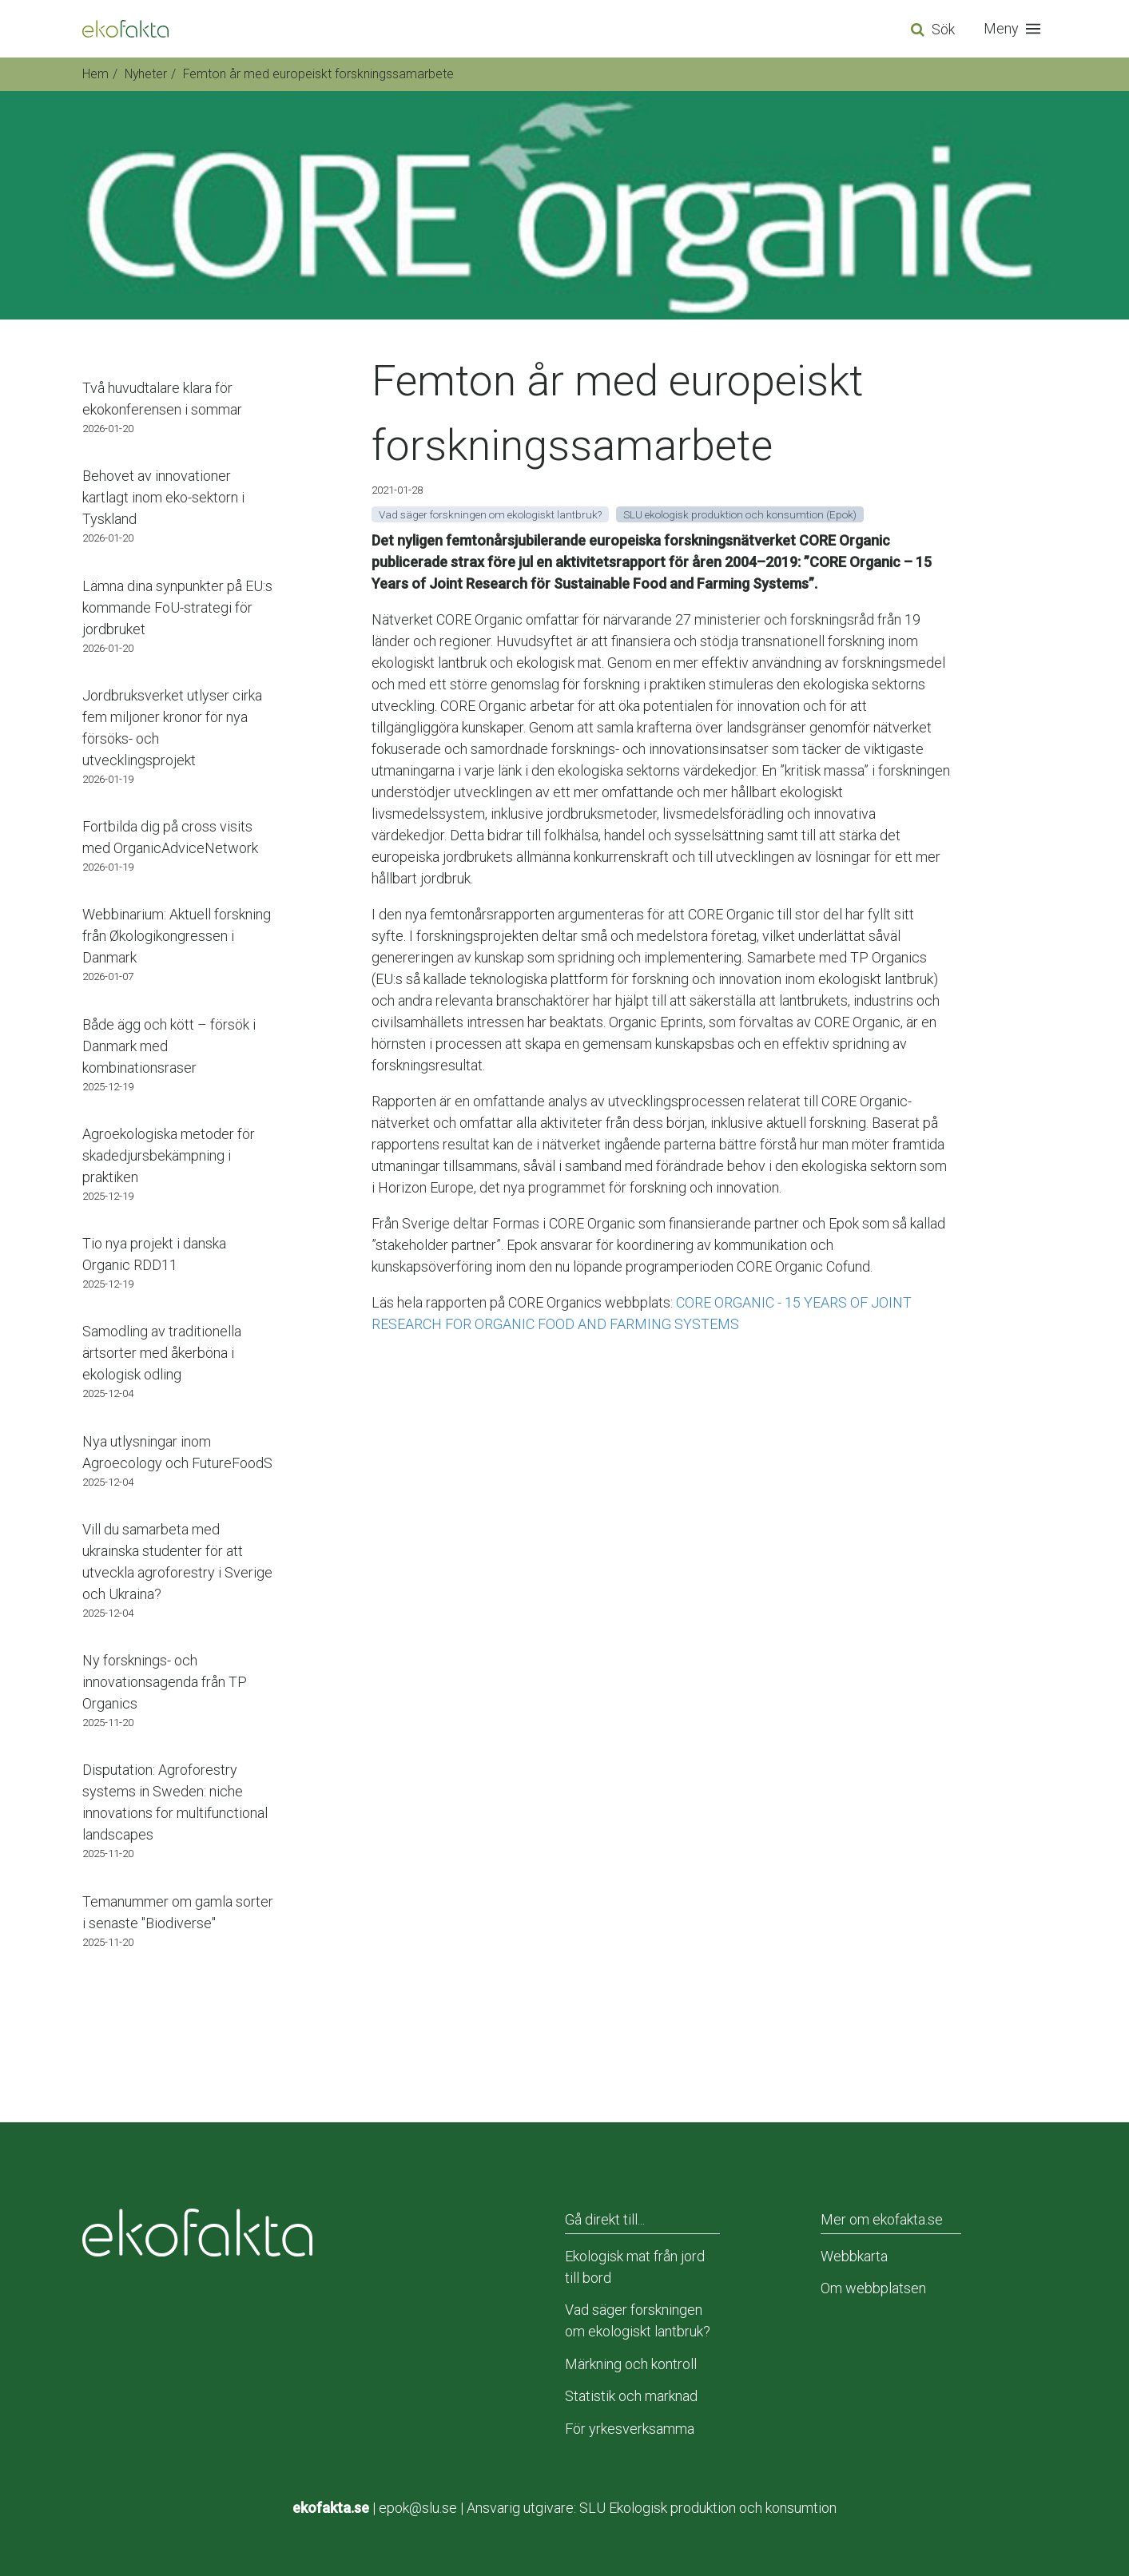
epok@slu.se (418, 2507)
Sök (943, 29)
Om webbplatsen (873, 2288)
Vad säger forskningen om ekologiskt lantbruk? (637, 2320)
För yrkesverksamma (629, 2428)
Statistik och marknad (631, 2395)
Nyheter (146, 73)
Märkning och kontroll (631, 2364)
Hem (95, 73)
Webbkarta (854, 2256)
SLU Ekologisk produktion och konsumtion (708, 2507)
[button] (1016, 29)
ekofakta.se (330, 2507)
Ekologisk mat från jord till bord (635, 2267)
